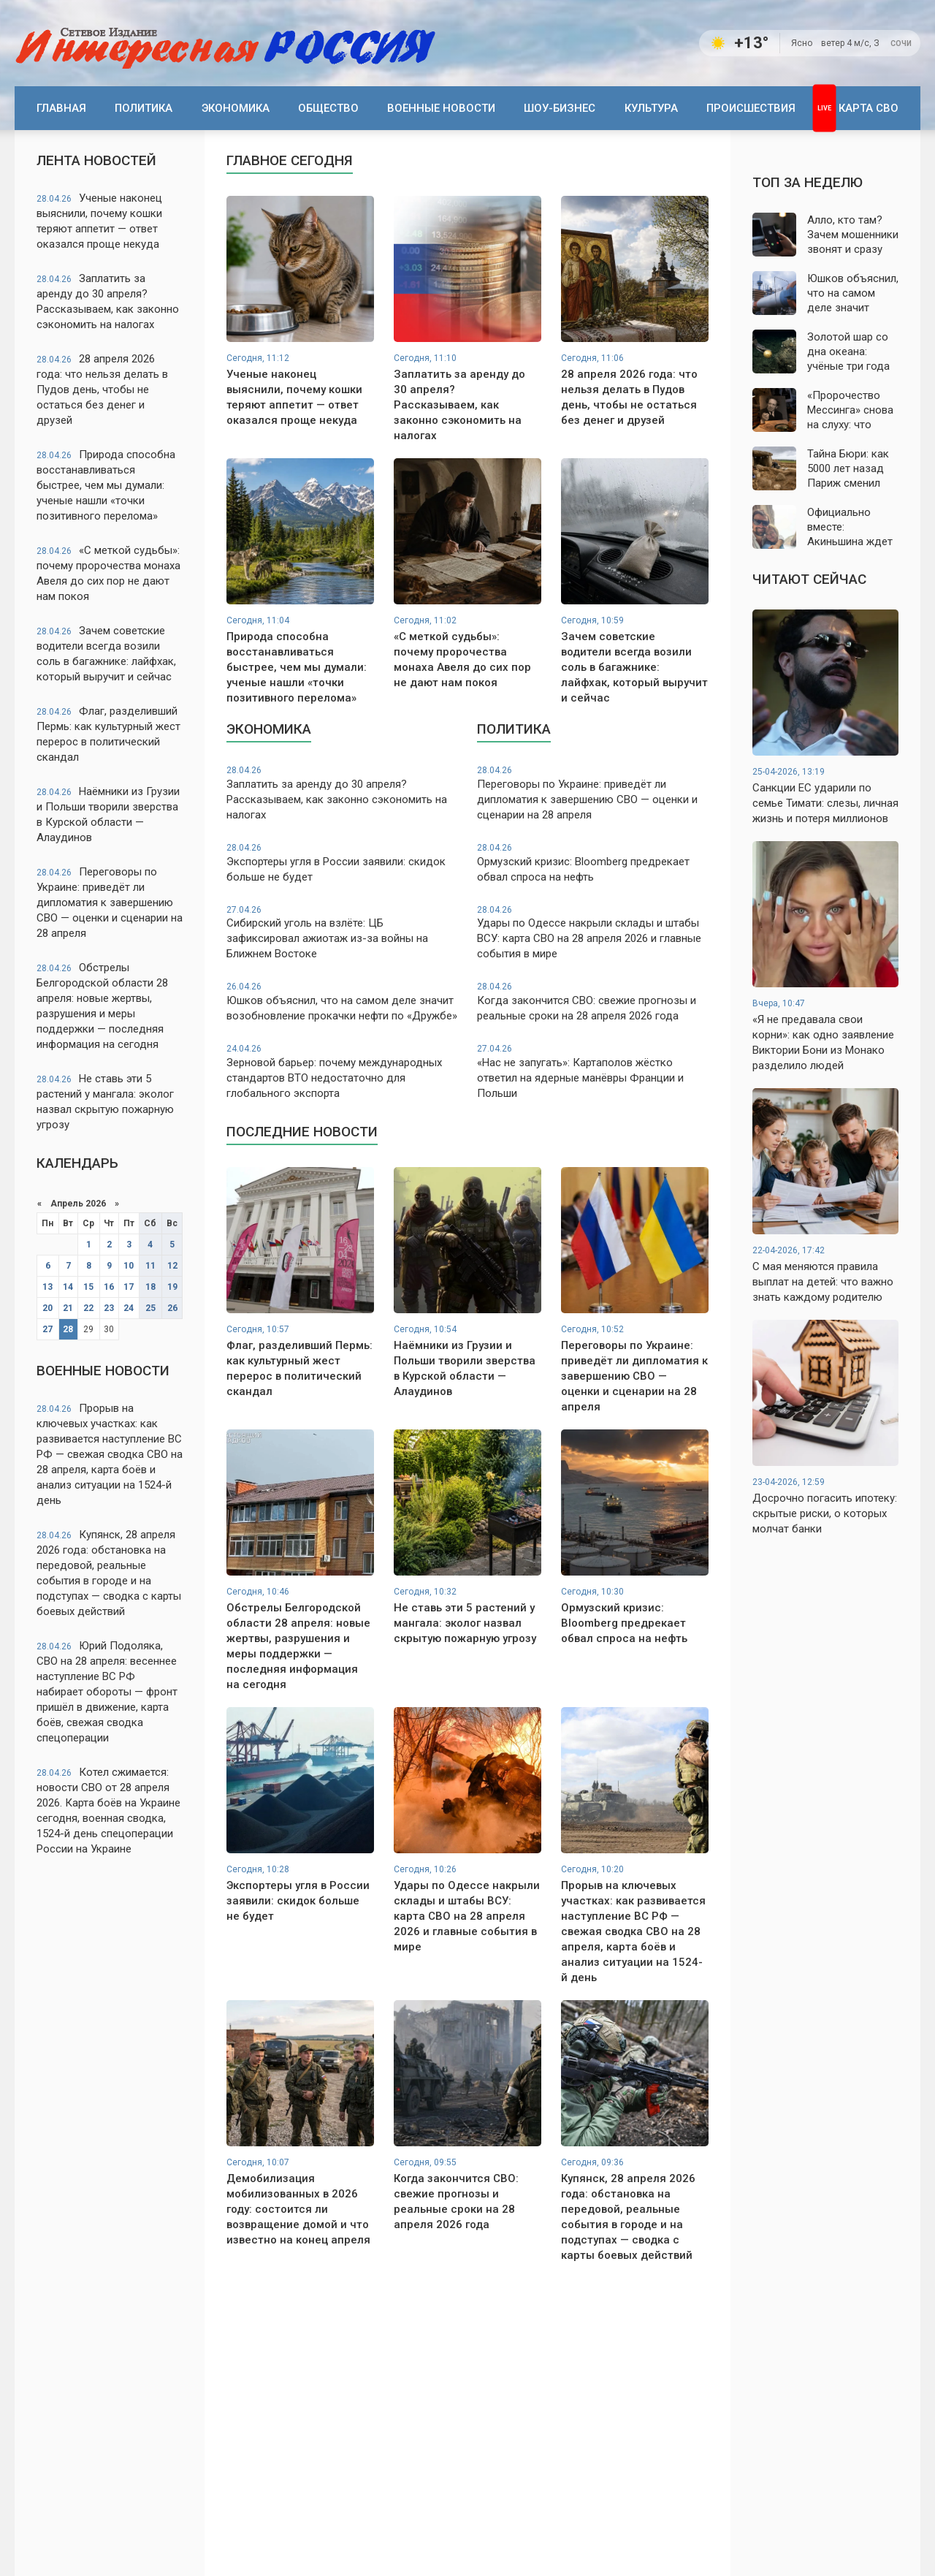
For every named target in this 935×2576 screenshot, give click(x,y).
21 (68, 1308)
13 (47, 1287)
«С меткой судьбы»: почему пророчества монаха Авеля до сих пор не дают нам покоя (108, 573)
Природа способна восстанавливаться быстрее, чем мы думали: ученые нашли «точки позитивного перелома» (106, 485)
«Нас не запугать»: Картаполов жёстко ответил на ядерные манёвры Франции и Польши (593, 1071)
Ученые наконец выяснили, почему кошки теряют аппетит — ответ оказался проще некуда (99, 221)
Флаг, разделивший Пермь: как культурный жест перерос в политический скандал (108, 734)
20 (47, 1308)
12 (172, 1266)
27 (47, 1329)
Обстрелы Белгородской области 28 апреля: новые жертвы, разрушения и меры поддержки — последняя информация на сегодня (102, 1006)
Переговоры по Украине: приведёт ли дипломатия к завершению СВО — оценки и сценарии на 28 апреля (110, 902)
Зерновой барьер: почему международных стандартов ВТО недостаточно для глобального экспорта (342, 1071)
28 (68, 1329)
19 (172, 1287)
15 (88, 1287)
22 (88, 1308)
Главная (61, 108)
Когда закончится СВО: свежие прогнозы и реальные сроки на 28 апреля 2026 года (593, 1001)
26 (172, 1308)
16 (109, 1287)
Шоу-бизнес (559, 108)
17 (128, 1287)
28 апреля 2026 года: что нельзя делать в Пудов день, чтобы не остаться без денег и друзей (102, 389)
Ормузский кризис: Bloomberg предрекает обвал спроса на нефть (593, 863)
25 (150, 1308)
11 (150, 1266)
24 (128, 1308)
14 (68, 1287)
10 (128, 1266)
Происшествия (750, 108)
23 (109, 1308)
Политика (143, 108)
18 (150, 1287)
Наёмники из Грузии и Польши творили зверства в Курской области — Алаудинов (108, 814)
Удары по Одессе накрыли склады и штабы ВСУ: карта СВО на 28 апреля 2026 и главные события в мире (593, 932)
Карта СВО (868, 108)
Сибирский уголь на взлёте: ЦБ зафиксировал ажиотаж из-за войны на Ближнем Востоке (342, 932)
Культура (651, 108)
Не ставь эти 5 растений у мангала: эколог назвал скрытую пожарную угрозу (105, 1101)
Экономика (236, 108)
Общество (328, 108)
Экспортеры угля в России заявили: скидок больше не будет (342, 863)
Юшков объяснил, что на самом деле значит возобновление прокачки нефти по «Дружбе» (342, 1001)
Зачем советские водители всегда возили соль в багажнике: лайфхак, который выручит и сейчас (106, 653)
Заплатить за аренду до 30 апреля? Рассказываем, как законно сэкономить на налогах (108, 301)
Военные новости (441, 108)
